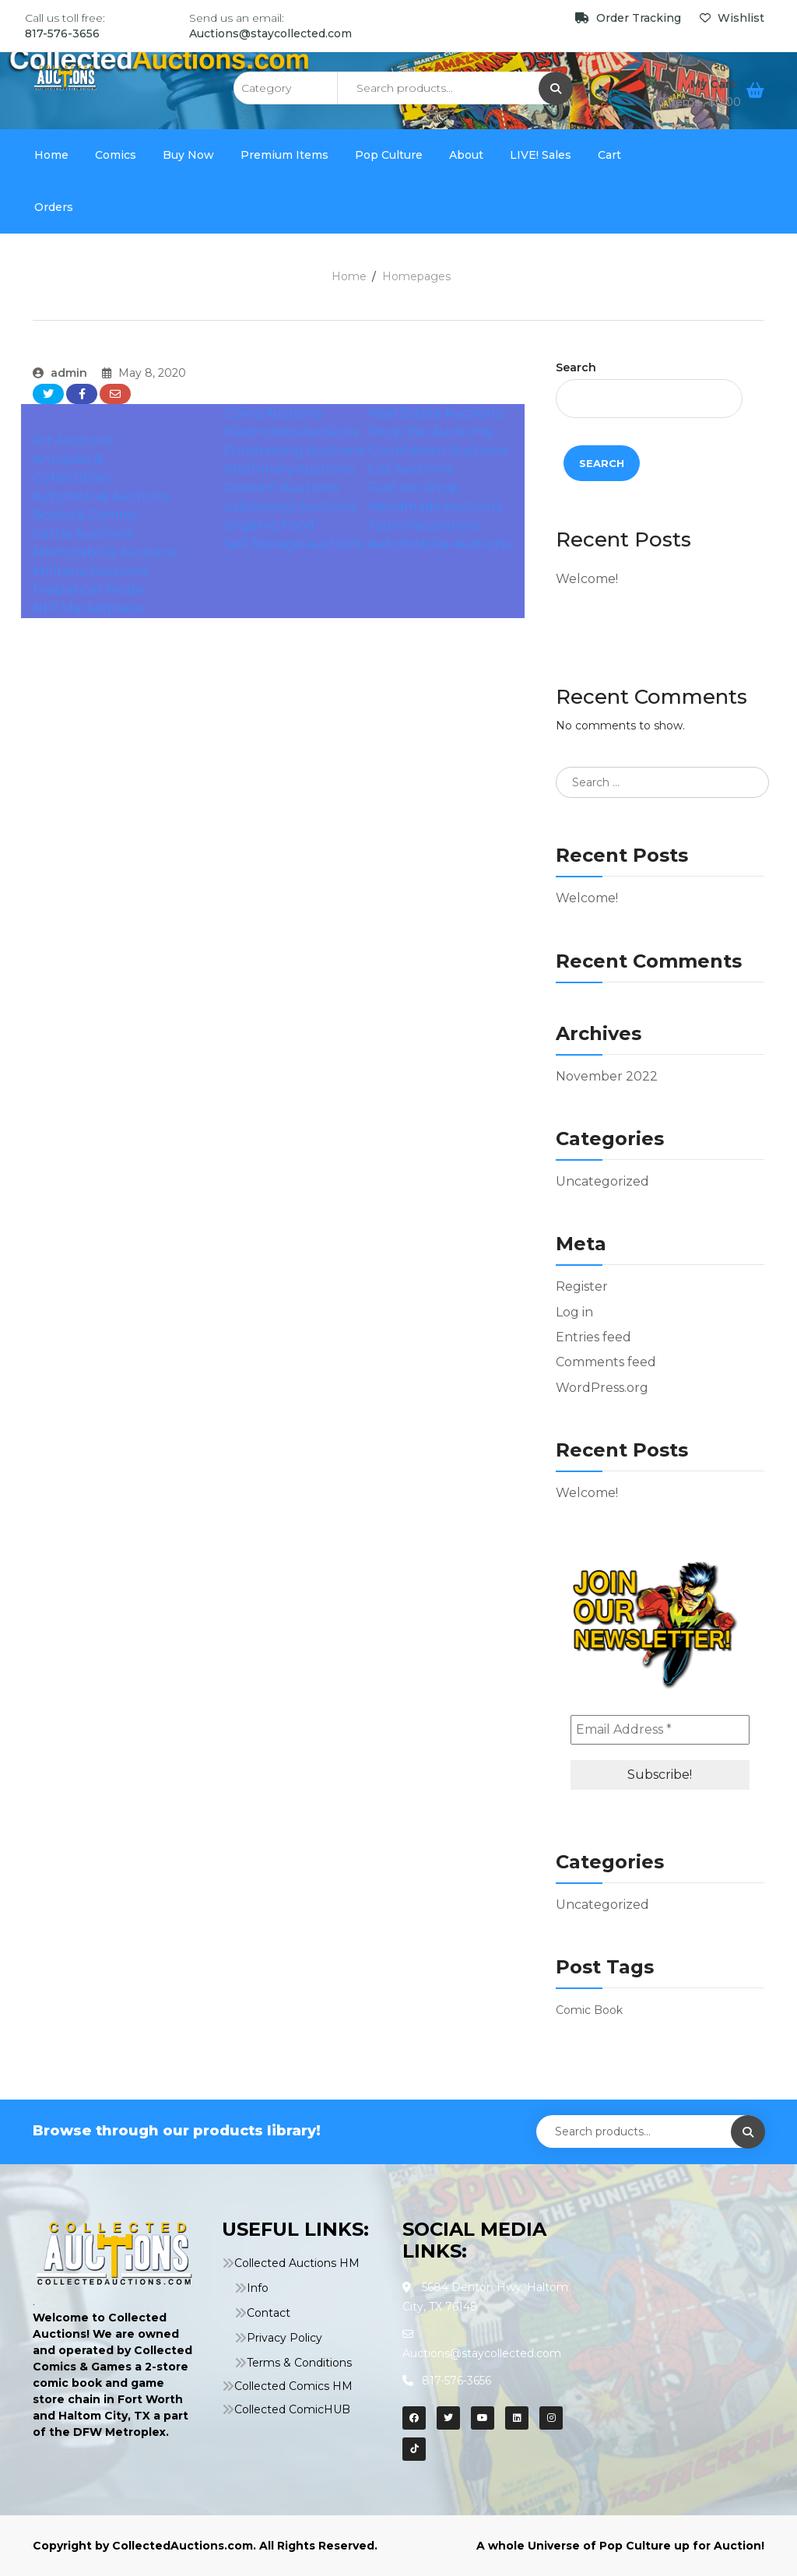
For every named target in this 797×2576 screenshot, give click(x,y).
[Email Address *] (660, 1730)
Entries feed (593, 1337)
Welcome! (587, 578)
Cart (609, 155)
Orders (53, 207)
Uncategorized (602, 1181)
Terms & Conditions (299, 2363)
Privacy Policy (284, 2338)
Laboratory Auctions (290, 506)
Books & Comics (84, 515)
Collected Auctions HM (297, 2263)
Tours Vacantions (423, 525)
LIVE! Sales (540, 155)
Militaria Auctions (90, 571)
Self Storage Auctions (293, 543)
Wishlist (732, 18)
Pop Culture (389, 155)
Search (576, 367)
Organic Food (269, 525)
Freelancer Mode (88, 589)
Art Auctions (73, 440)
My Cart (714, 84)
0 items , (699, 102)
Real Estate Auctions (435, 413)
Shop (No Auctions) (430, 431)
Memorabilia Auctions (105, 552)
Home (51, 155)
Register (582, 1286)
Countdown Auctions (437, 450)
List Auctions (410, 469)
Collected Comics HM (293, 2386)
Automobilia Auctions (439, 543)
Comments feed (606, 1362)
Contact (268, 2313)
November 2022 (607, 1076)
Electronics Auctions (291, 431)
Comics (115, 155)
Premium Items (284, 155)
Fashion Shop (413, 487)
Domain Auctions (281, 487)
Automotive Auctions (101, 496)
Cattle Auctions (83, 533)
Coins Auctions (273, 413)
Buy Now (188, 155)
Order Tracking (629, 18)
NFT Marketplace (88, 608)
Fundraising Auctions (294, 450)
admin (60, 373)
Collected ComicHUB (292, 2409)
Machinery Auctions (289, 469)
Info (258, 2288)
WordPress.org (602, 1387)
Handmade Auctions (435, 506)
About (466, 155)
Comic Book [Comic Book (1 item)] (589, 2010)
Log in (574, 1312)
